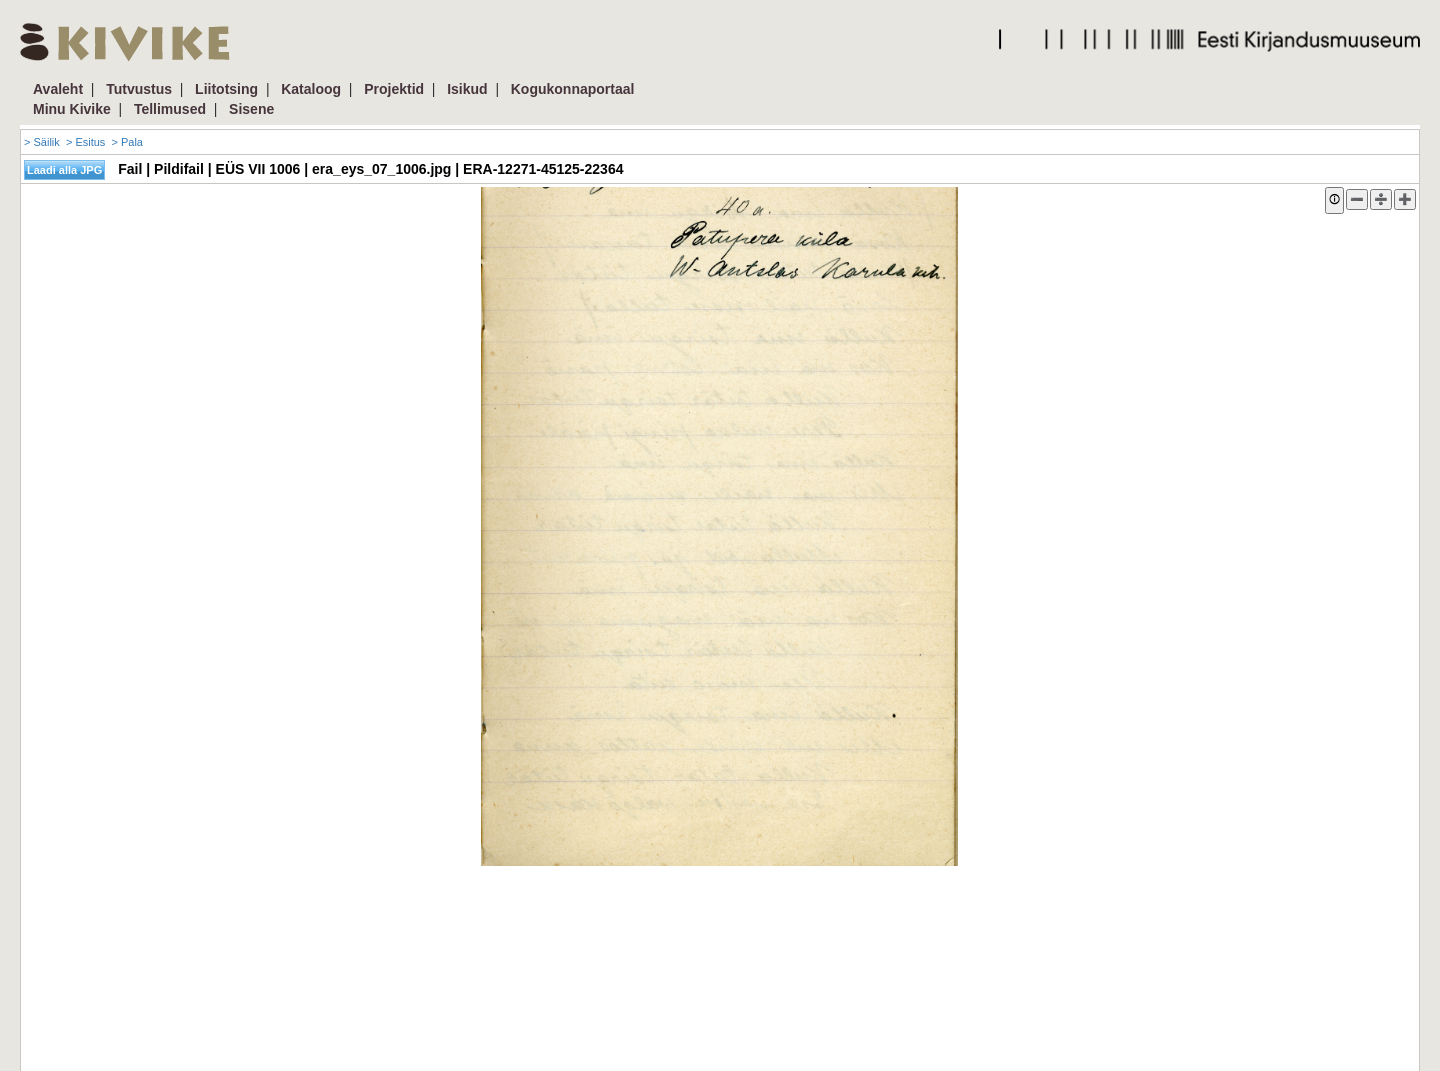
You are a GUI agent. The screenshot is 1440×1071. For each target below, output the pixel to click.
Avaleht (58, 89)
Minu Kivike (72, 109)
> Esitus (85, 142)
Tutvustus (139, 89)
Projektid (394, 89)
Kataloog (311, 89)
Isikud (467, 89)
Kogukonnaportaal (573, 89)
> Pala (127, 142)
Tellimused (170, 109)
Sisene (251, 109)
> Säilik (42, 142)
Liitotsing (226, 89)
